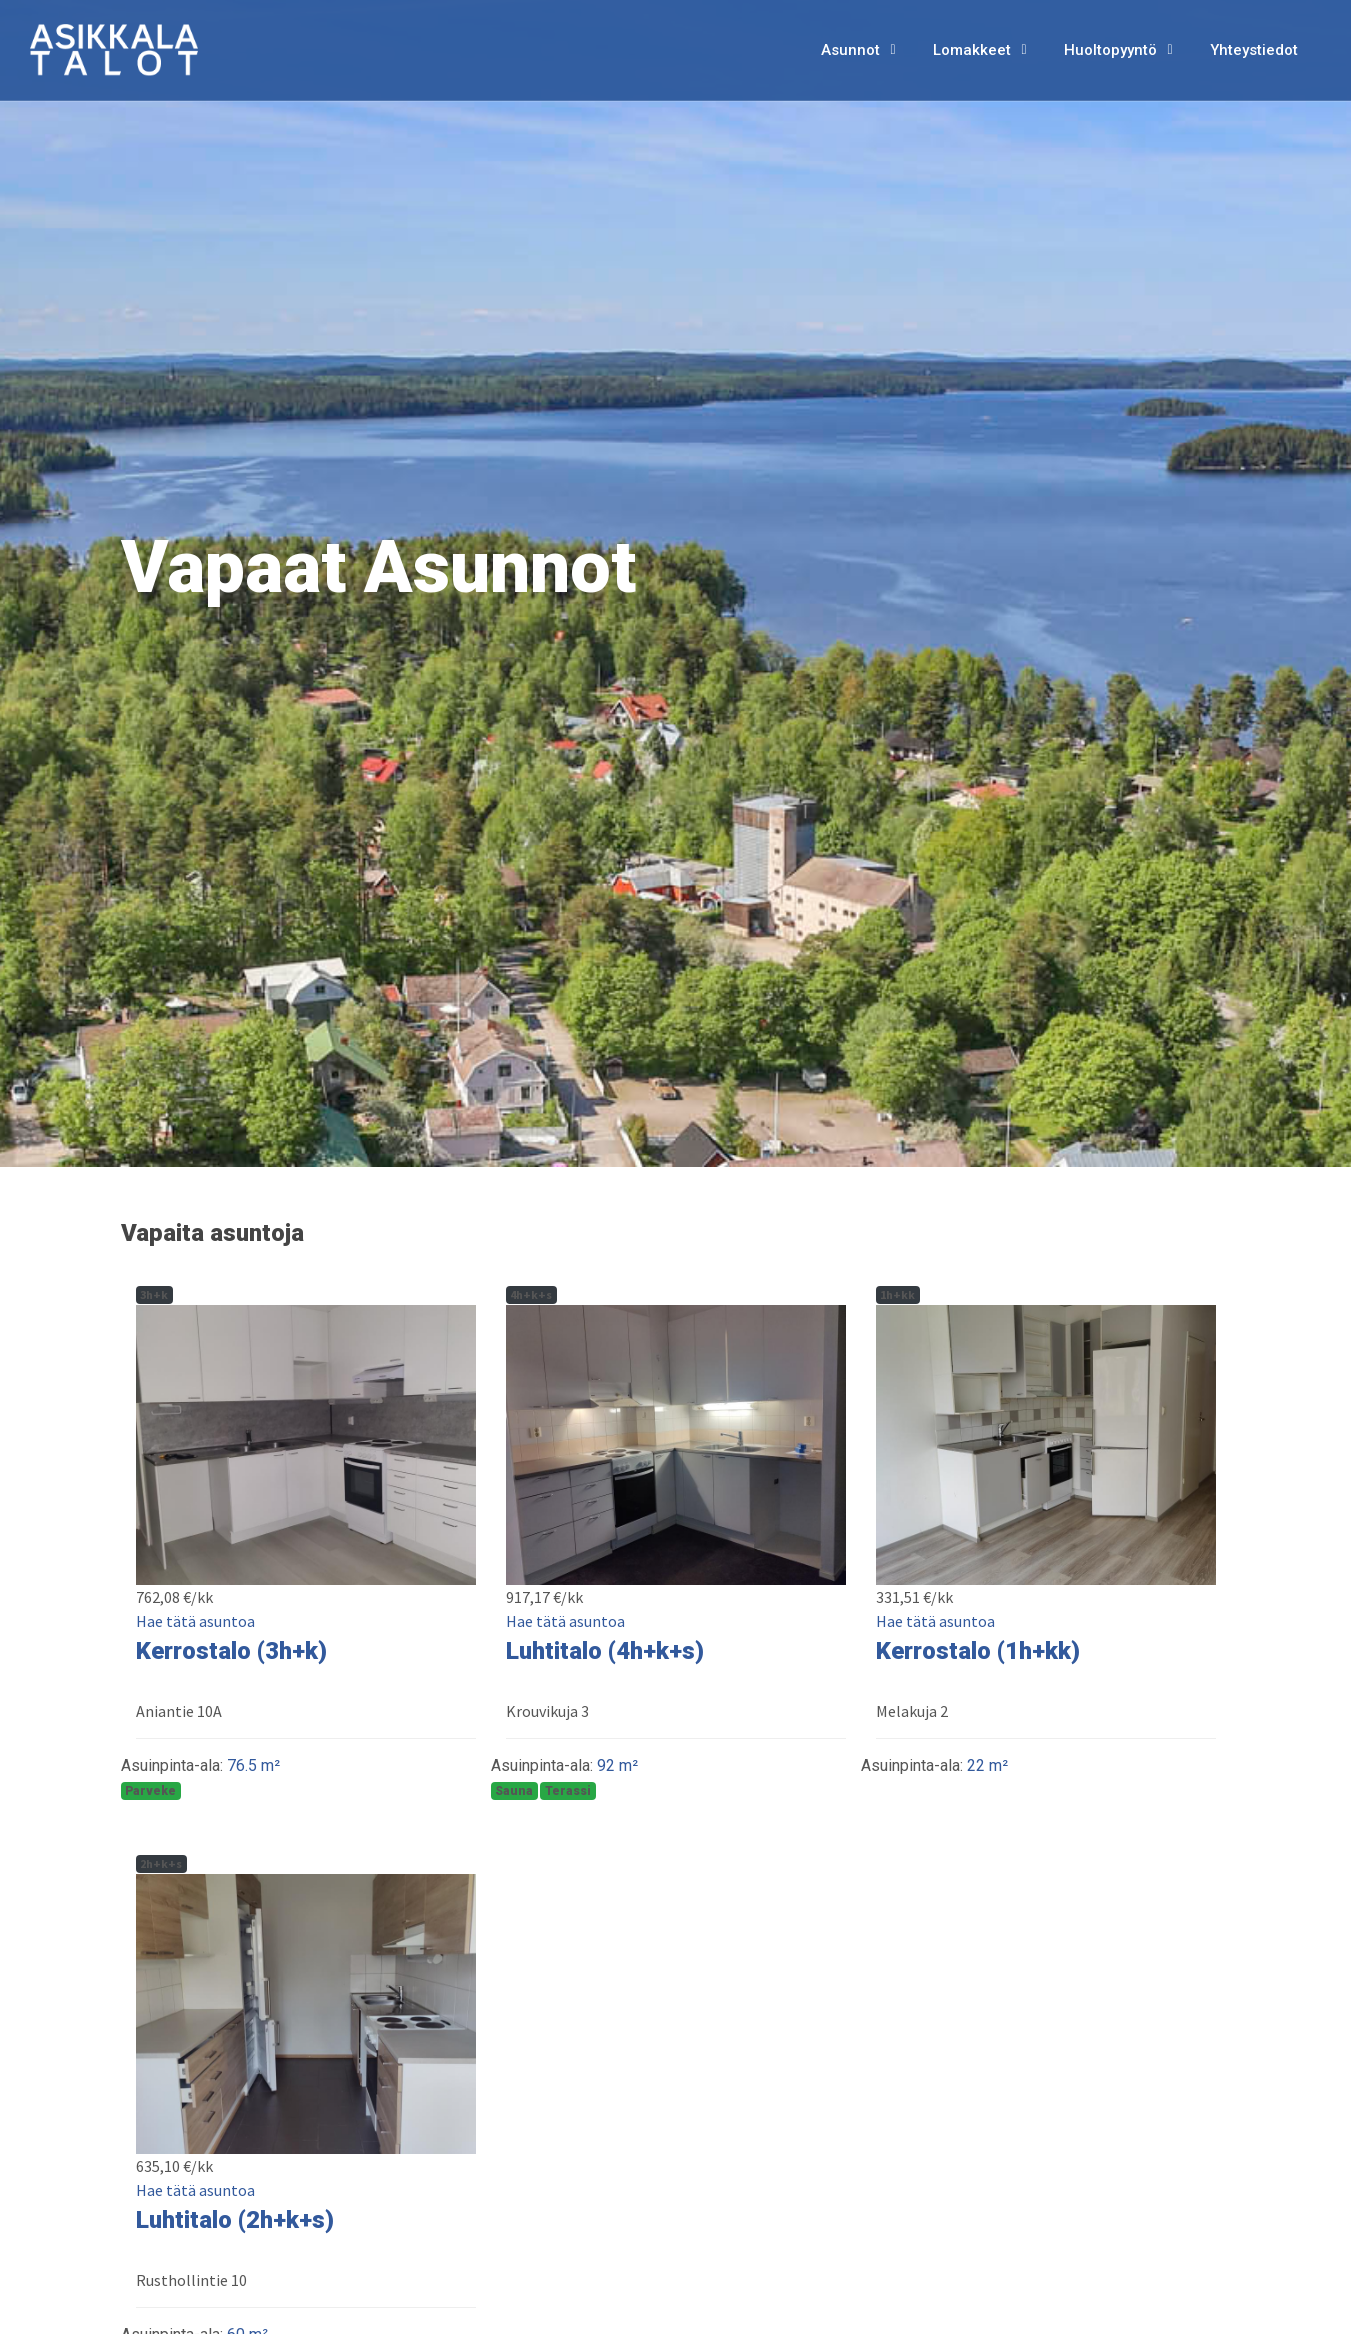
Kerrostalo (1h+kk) (978, 1651)
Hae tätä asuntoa (195, 1621)
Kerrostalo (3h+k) (231, 1651)
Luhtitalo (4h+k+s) (605, 1651)
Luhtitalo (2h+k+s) (235, 2220)
